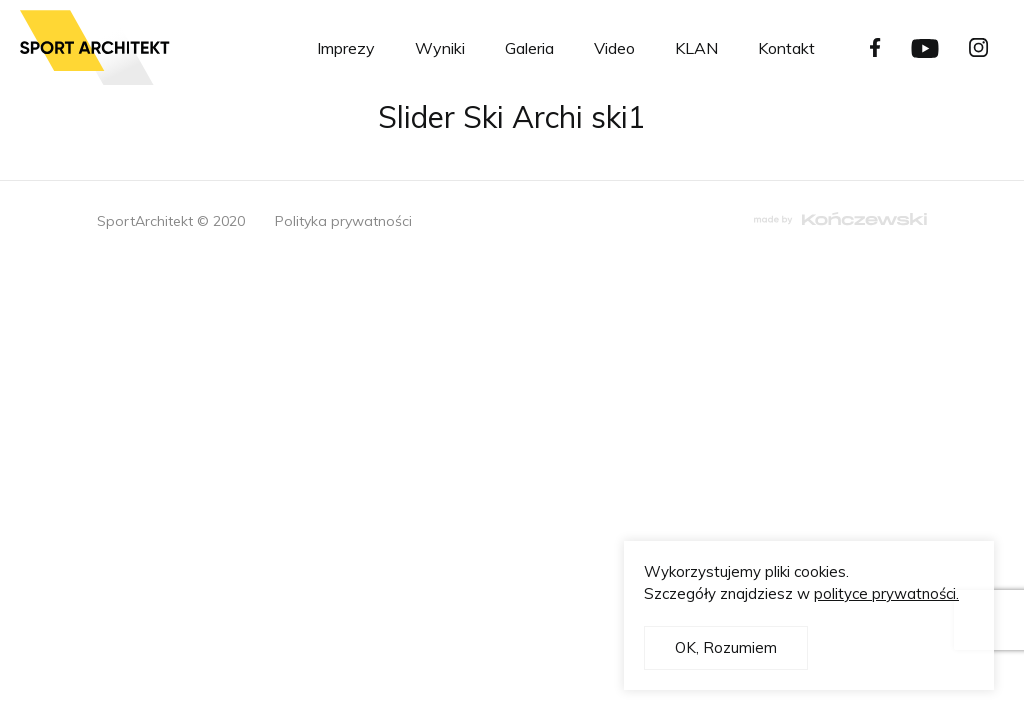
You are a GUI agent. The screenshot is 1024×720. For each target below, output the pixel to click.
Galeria (529, 48)
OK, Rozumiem (726, 647)
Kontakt (786, 48)
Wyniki (440, 48)
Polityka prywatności (343, 221)
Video (614, 48)
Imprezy (346, 48)
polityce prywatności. (886, 593)
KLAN (696, 48)
